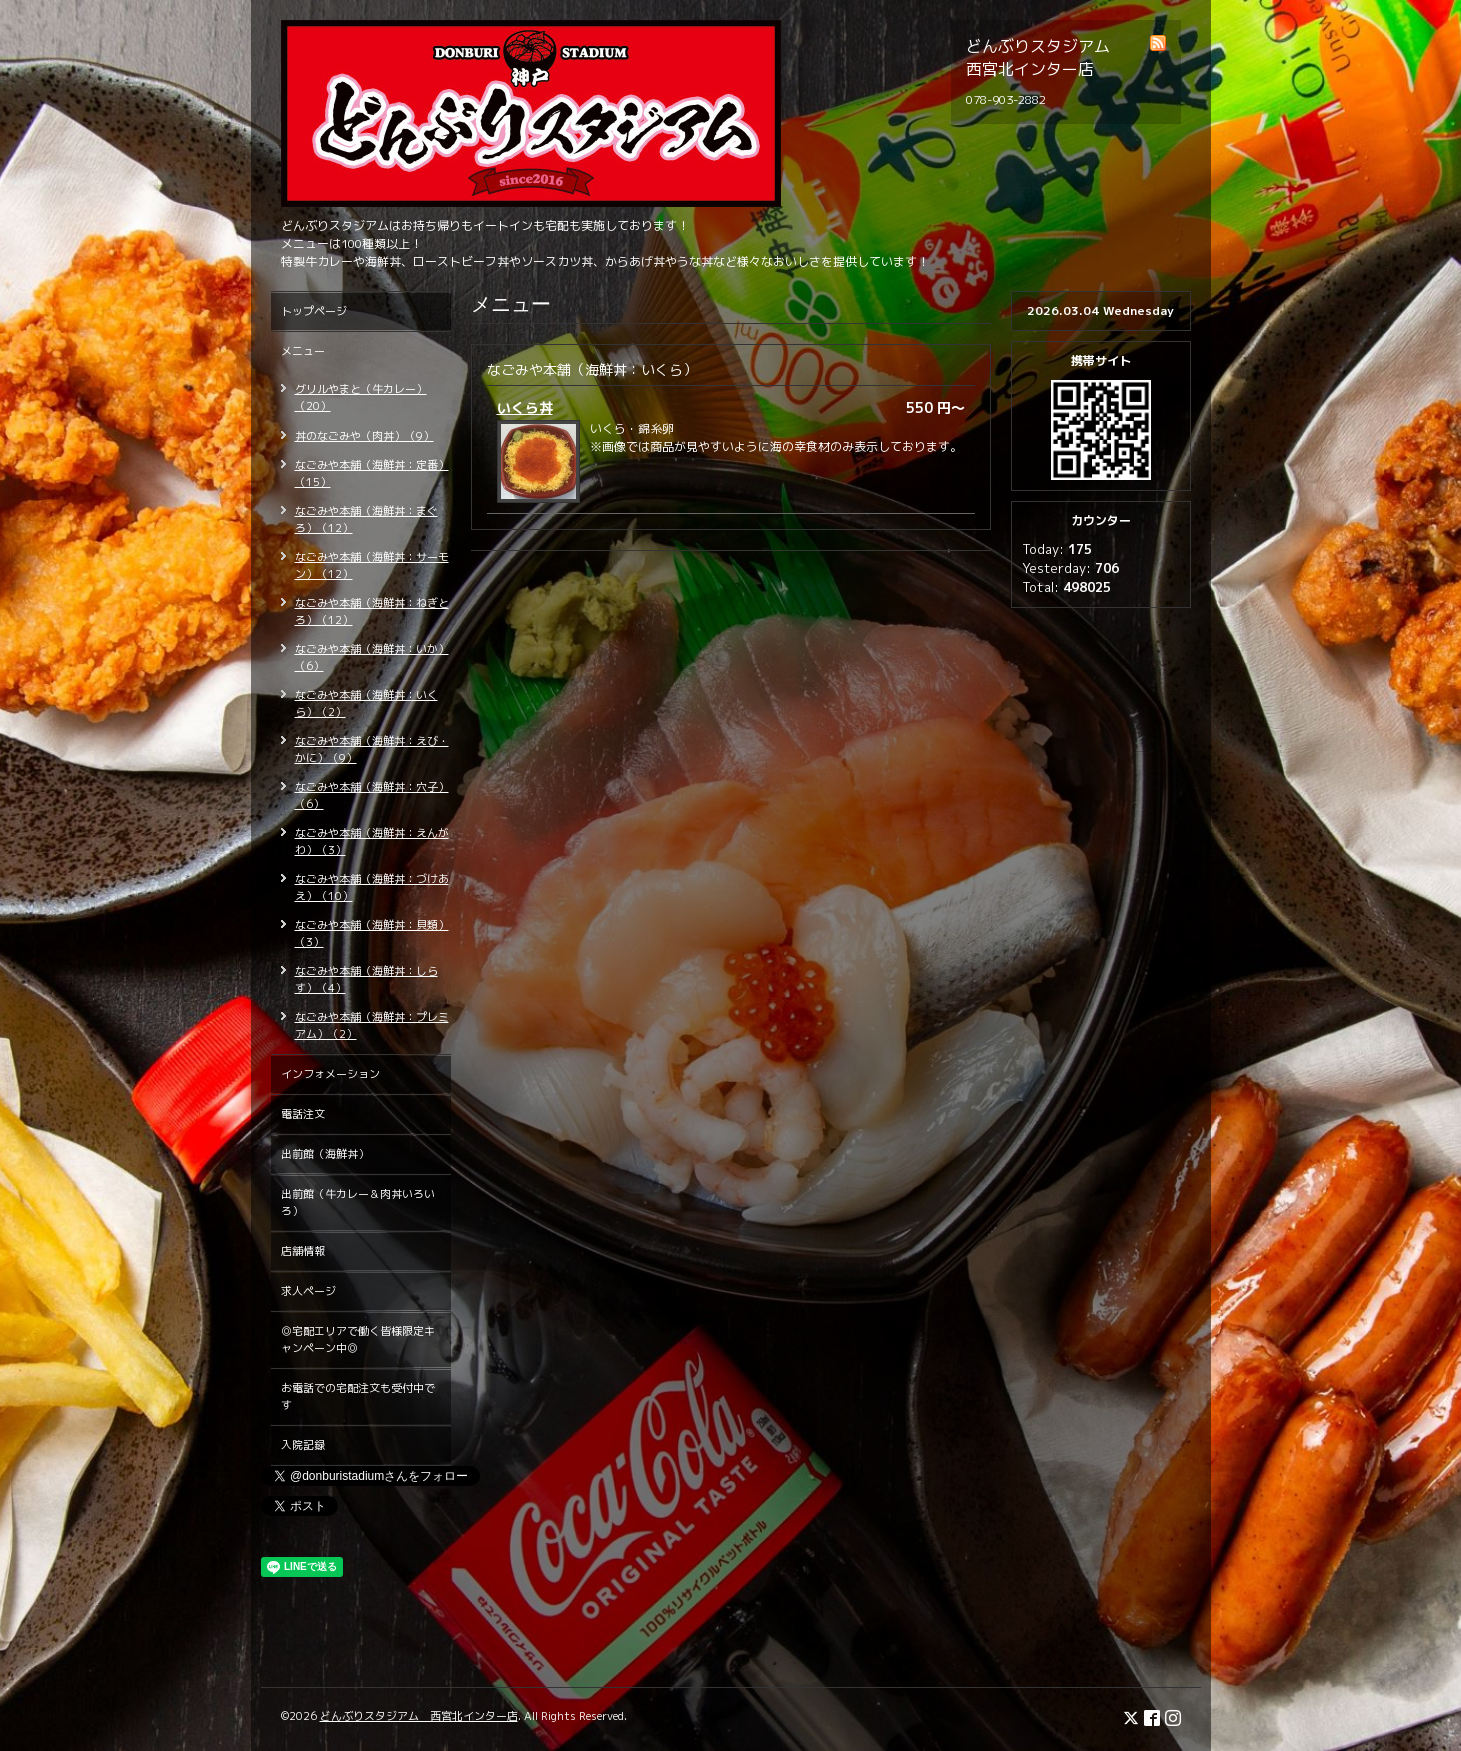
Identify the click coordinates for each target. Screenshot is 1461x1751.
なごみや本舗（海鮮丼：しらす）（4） (366, 979)
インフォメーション (330, 1074)
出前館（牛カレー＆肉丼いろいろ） (358, 1202)
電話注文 (303, 1114)
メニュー (303, 351)
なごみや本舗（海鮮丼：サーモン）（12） (372, 565)
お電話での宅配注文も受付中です (358, 1396)
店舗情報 (303, 1251)
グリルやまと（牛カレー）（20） (361, 397)
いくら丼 (525, 407)
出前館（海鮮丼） (325, 1154)
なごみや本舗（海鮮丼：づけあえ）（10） (372, 887)
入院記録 (303, 1445)
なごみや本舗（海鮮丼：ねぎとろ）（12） (372, 611)
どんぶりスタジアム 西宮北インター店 (419, 1716)
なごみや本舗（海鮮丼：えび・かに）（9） (372, 749)
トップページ (314, 311)
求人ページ (308, 1291)
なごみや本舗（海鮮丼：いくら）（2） (366, 703)
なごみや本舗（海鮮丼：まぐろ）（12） (366, 519)
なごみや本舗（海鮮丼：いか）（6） (372, 657)
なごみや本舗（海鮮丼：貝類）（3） (372, 933)
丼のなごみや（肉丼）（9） (364, 436)
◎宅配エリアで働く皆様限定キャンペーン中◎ (358, 1339)
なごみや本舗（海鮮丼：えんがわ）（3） (372, 841)
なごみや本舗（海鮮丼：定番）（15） (372, 473)
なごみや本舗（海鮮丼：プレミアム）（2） (372, 1025)
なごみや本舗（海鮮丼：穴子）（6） (372, 795)
